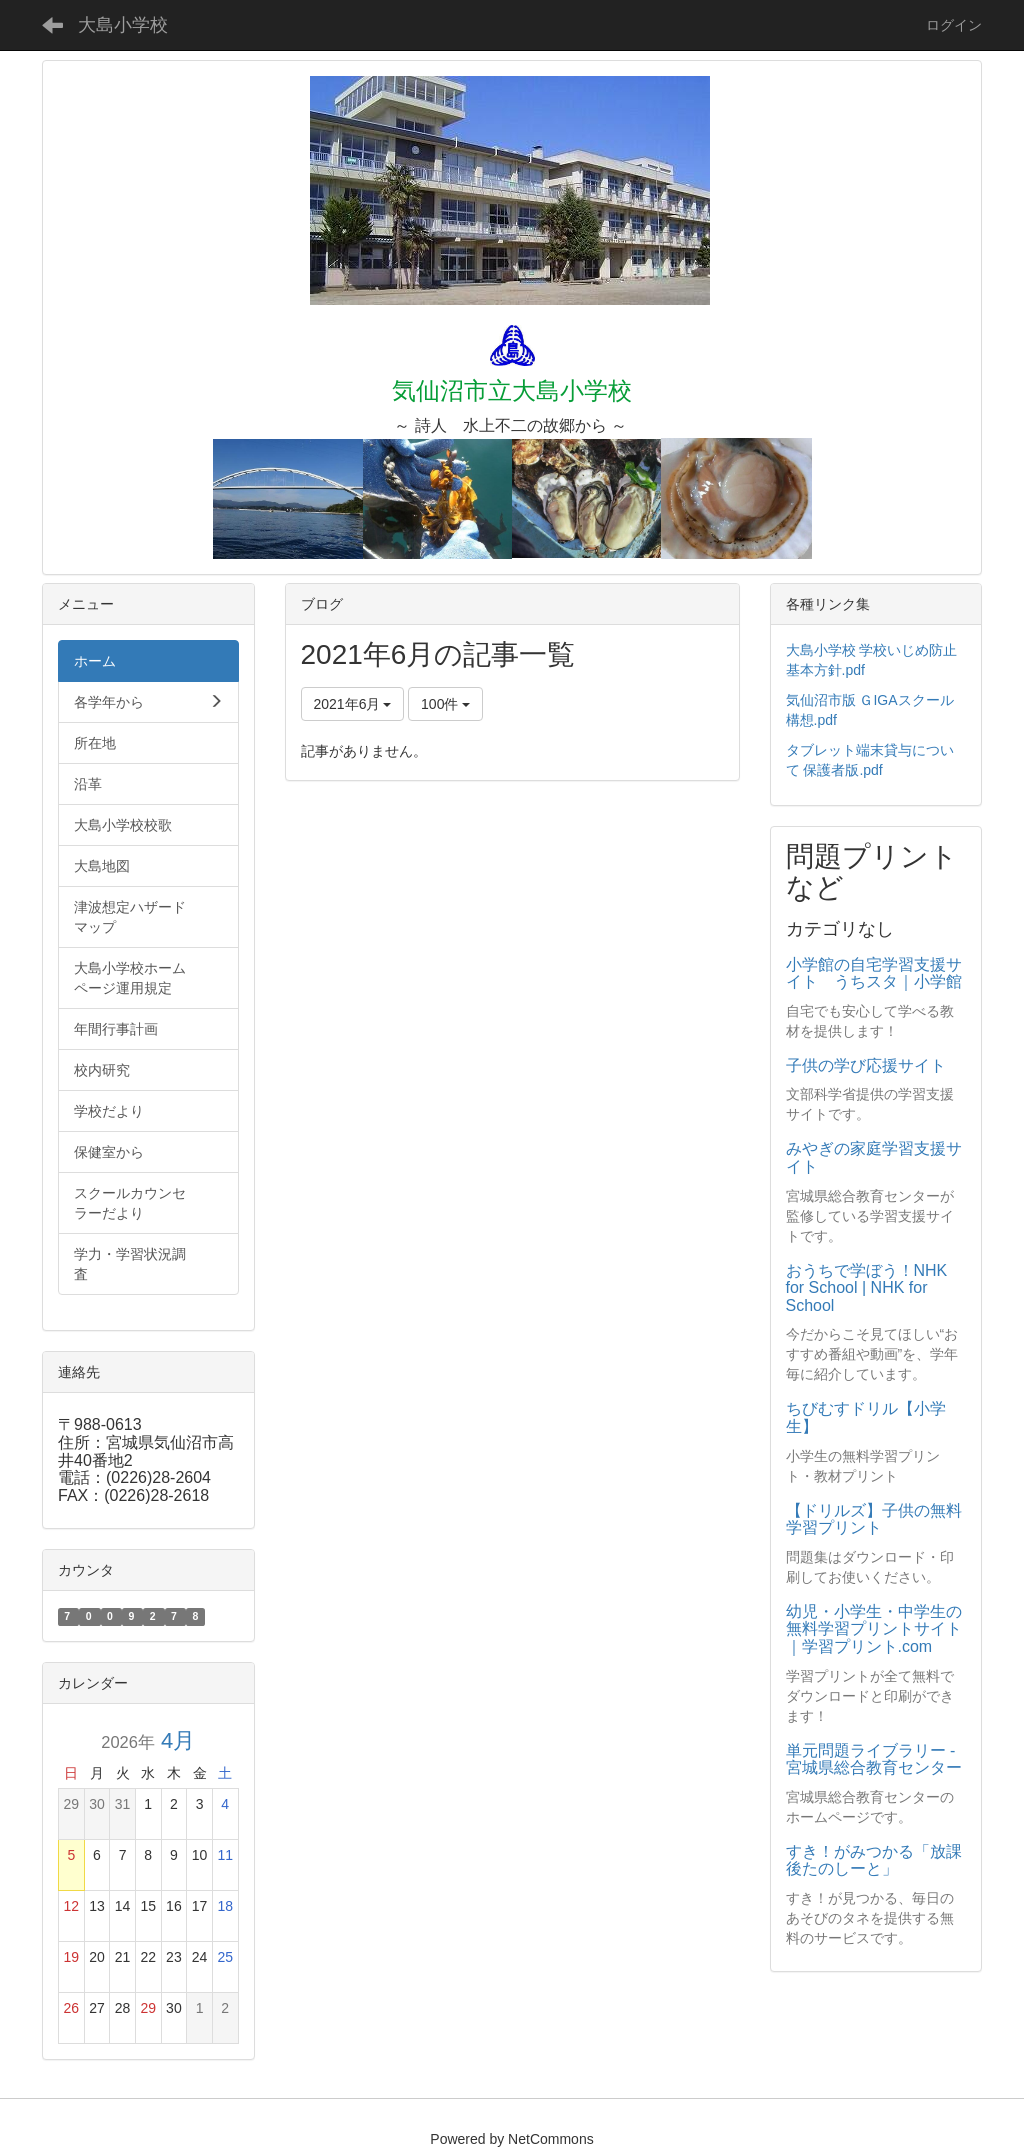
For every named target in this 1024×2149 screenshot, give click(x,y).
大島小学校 (123, 25)
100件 (445, 704)
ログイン (954, 25)
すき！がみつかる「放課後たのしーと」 (874, 1860)
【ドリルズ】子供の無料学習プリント (874, 1519)
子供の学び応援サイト (866, 1065)
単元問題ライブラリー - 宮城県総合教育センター (874, 1759)
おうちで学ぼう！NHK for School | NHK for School (867, 1288)
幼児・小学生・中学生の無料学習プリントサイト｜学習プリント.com (874, 1629)
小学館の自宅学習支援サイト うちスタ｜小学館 (874, 973)
